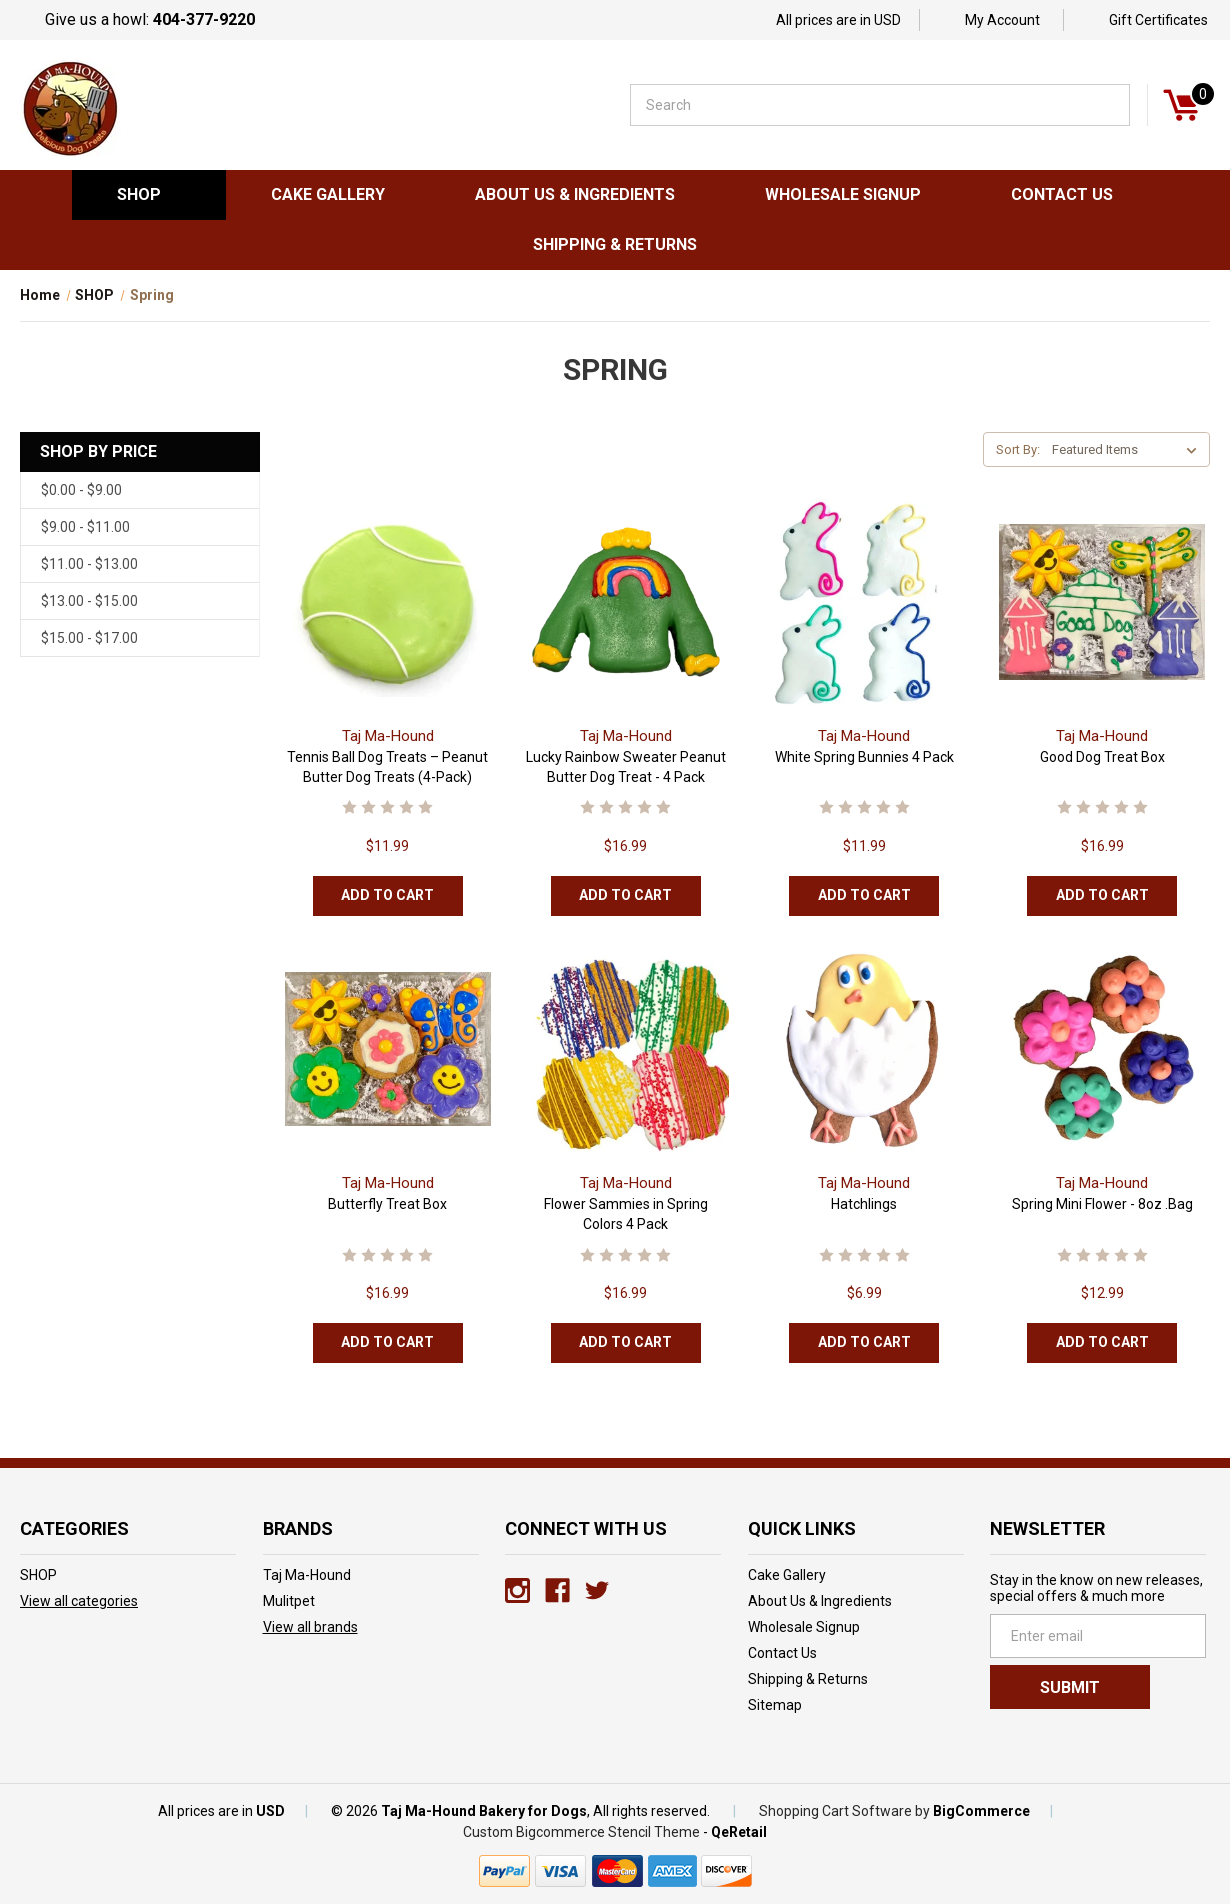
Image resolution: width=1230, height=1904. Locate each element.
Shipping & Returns (615, 244)
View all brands (310, 1627)
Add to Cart (387, 895)
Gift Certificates (1158, 20)
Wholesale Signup (843, 194)
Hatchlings (864, 1204)
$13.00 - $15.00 (89, 601)
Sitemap (775, 1705)
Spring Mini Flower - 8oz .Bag (1102, 1204)
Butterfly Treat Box (387, 1204)
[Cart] (1181, 105)
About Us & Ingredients (575, 194)
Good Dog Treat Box (1102, 757)
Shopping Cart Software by (844, 1811)
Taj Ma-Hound (307, 1575)
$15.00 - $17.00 (89, 638)
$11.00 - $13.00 (89, 564)
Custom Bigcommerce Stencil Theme (581, 1832)
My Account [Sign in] (1002, 20)
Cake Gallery (328, 194)
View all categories (79, 1601)
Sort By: (1018, 449)
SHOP (149, 194)
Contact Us (1062, 194)
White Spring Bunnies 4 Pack (864, 757)
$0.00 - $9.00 (81, 490)
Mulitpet (289, 1601)
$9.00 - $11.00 (85, 527)
